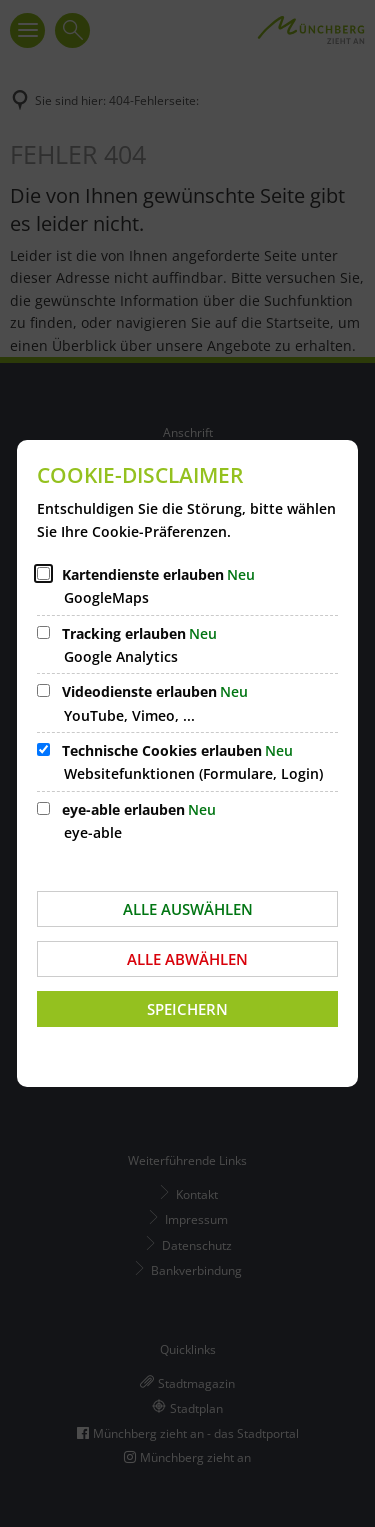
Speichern (187, 1009)
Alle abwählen (187, 959)
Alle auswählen (188, 909)
